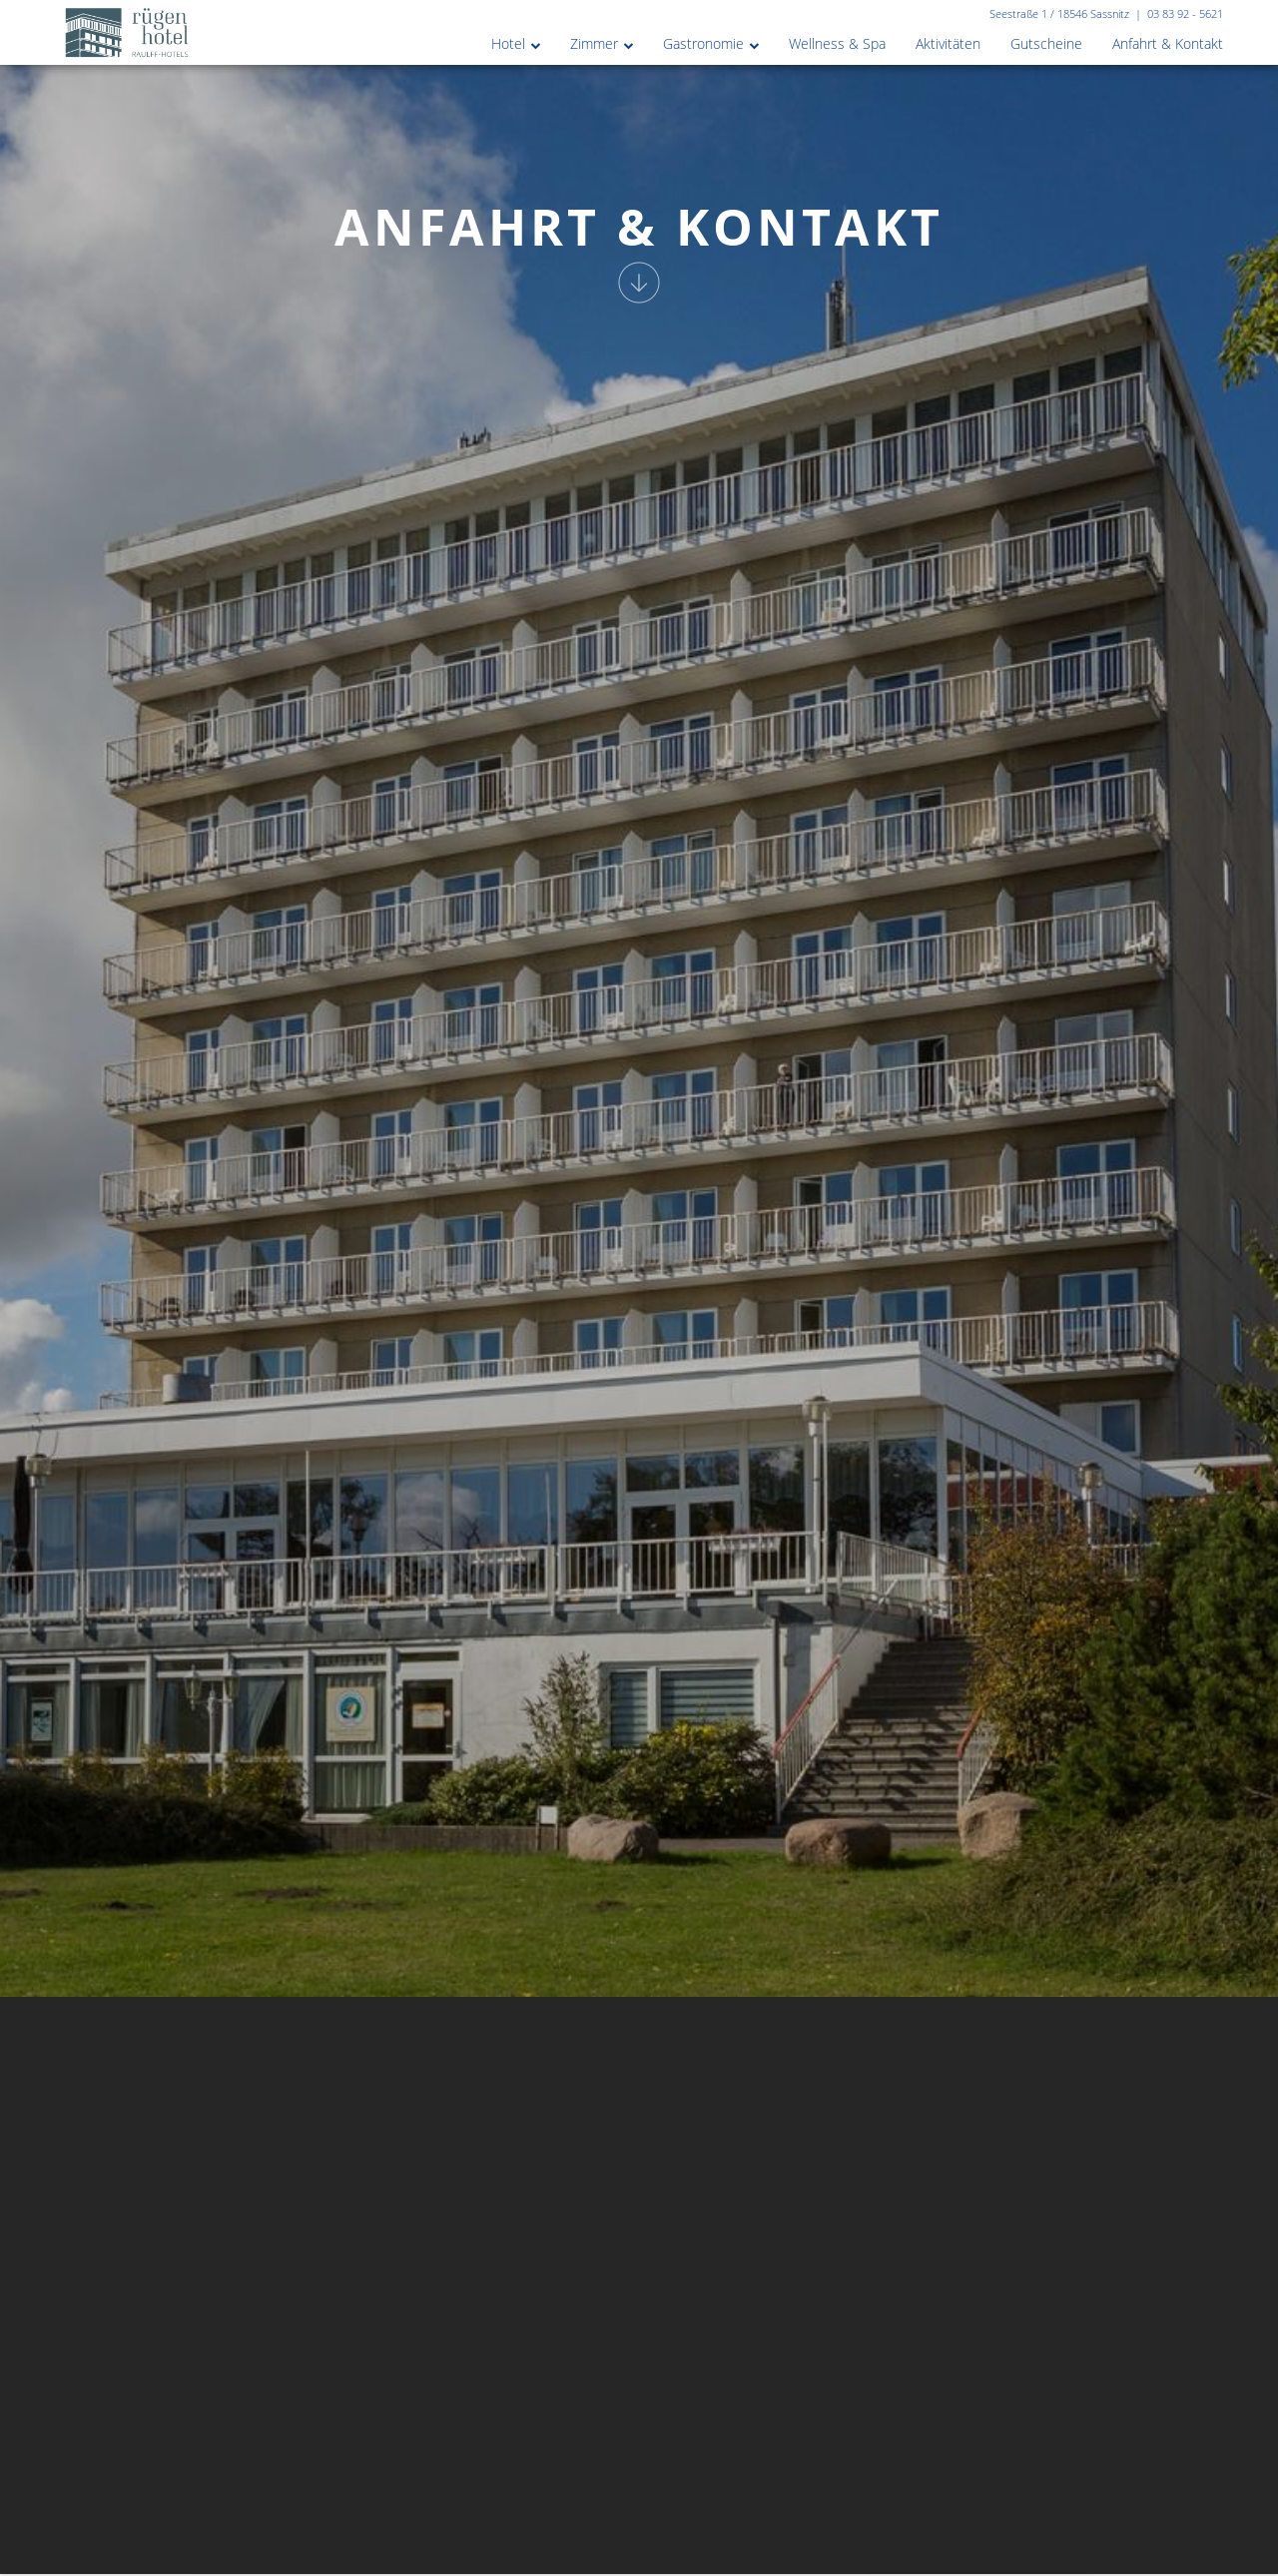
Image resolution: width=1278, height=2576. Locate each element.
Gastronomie (703, 44)
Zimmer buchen (980, 2550)
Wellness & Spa (837, 44)
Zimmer (594, 44)
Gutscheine (1046, 44)
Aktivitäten (948, 44)
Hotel (508, 44)
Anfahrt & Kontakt (1167, 44)
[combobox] (753, 2549)
